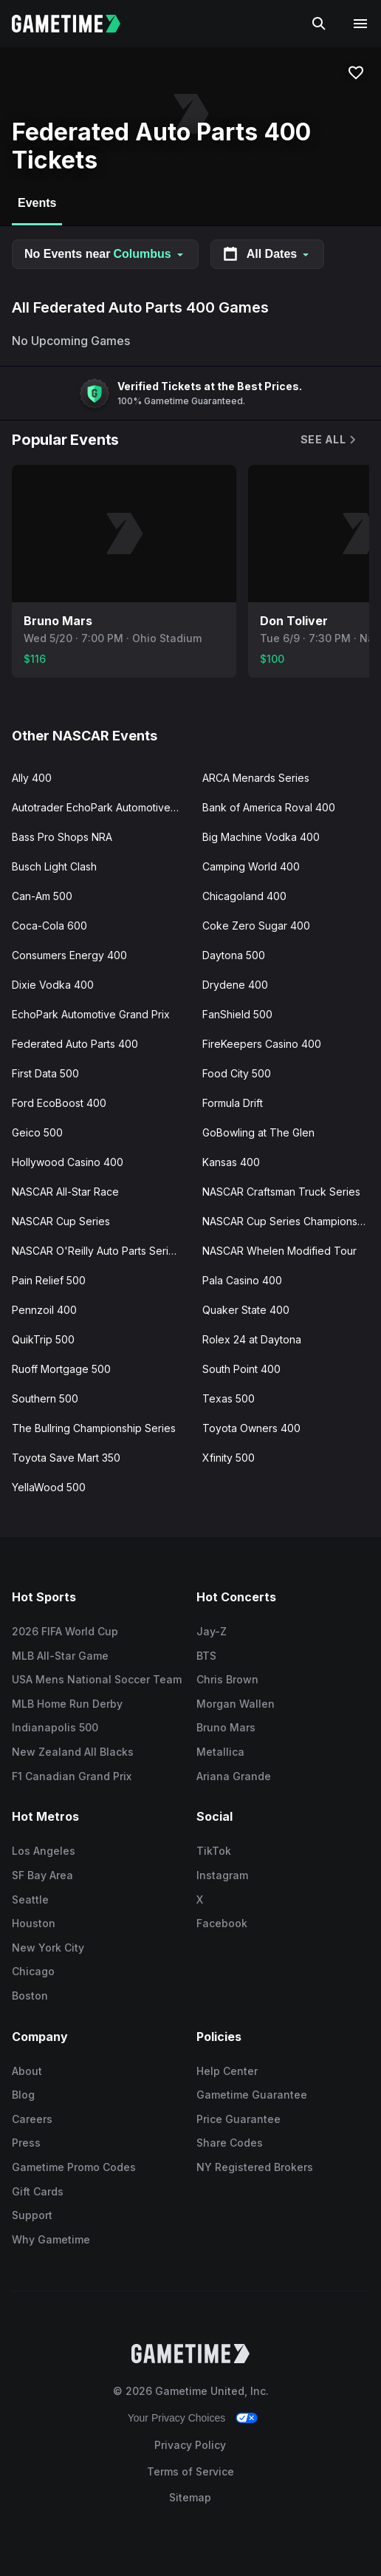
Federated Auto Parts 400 (75, 1043)
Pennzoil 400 (44, 1310)
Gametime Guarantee (251, 2094)
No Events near (105, 254)
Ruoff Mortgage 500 (61, 1369)
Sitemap (190, 2497)
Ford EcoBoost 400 (59, 1103)
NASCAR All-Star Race (65, 1191)
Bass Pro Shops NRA (62, 837)
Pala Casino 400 (242, 1280)
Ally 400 (32, 777)
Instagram (222, 1875)
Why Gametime (51, 2239)
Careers (32, 2119)
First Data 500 (45, 1073)
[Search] (319, 23)
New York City (48, 1947)
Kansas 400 (231, 1162)
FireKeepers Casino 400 (261, 1043)
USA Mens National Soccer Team (97, 1679)
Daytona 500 (233, 955)
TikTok (213, 1850)
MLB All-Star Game (60, 1655)
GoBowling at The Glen (258, 1132)
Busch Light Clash (54, 866)
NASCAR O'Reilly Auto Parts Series (96, 1250)
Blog (23, 2094)
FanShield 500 (237, 1014)
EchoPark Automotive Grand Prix (91, 1014)
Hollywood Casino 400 (67, 1162)
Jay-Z (211, 1631)
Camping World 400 (251, 866)
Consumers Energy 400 (69, 955)
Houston (33, 1923)
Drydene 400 (235, 984)
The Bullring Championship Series (94, 1428)
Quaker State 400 (245, 1310)
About (27, 2071)
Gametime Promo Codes (74, 2167)
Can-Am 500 (42, 896)
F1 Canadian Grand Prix (71, 1776)
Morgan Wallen (235, 1703)
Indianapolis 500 (55, 1727)
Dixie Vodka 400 (53, 984)
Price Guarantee (238, 2119)
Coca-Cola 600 (49, 925)
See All (329, 439)
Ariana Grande (233, 1776)
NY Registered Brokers (254, 2167)
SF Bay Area (42, 1875)
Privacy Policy (190, 2445)
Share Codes (229, 2142)
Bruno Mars (225, 1727)
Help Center (227, 2071)
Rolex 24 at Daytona (251, 1339)
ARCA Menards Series (255, 777)
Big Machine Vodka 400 (261, 837)
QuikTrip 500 (43, 1339)
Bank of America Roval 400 (268, 807)
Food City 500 (236, 1073)
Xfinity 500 (228, 1457)
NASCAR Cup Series (61, 1221)
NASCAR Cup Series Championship (287, 1221)
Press (26, 2142)
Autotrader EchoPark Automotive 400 (101, 807)
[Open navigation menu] (360, 23)
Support (32, 2215)
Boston (30, 1995)
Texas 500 (228, 1398)
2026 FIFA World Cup (65, 1631)
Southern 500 (45, 1398)
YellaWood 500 (49, 1487)
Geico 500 (37, 1132)
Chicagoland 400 (244, 896)
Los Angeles (43, 1850)
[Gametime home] (75, 24)
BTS (206, 1655)
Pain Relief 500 (49, 1280)
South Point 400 (241, 1369)
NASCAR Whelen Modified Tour (279, 1250)
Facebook (221, 1923)
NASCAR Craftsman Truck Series (281, 1191)
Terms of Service (190, 2471)
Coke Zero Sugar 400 (256, 925)
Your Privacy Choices (177, 2418)
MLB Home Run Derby (67, 1703)
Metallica (220, 1751)
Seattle (30, 1899)
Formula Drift (232, 1103)
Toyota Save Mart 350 (66, 1457)
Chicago (33, 1971)
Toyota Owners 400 (251, 1428)
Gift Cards (38, 2191)
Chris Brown (227, 1679)
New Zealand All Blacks (73, 1751)
